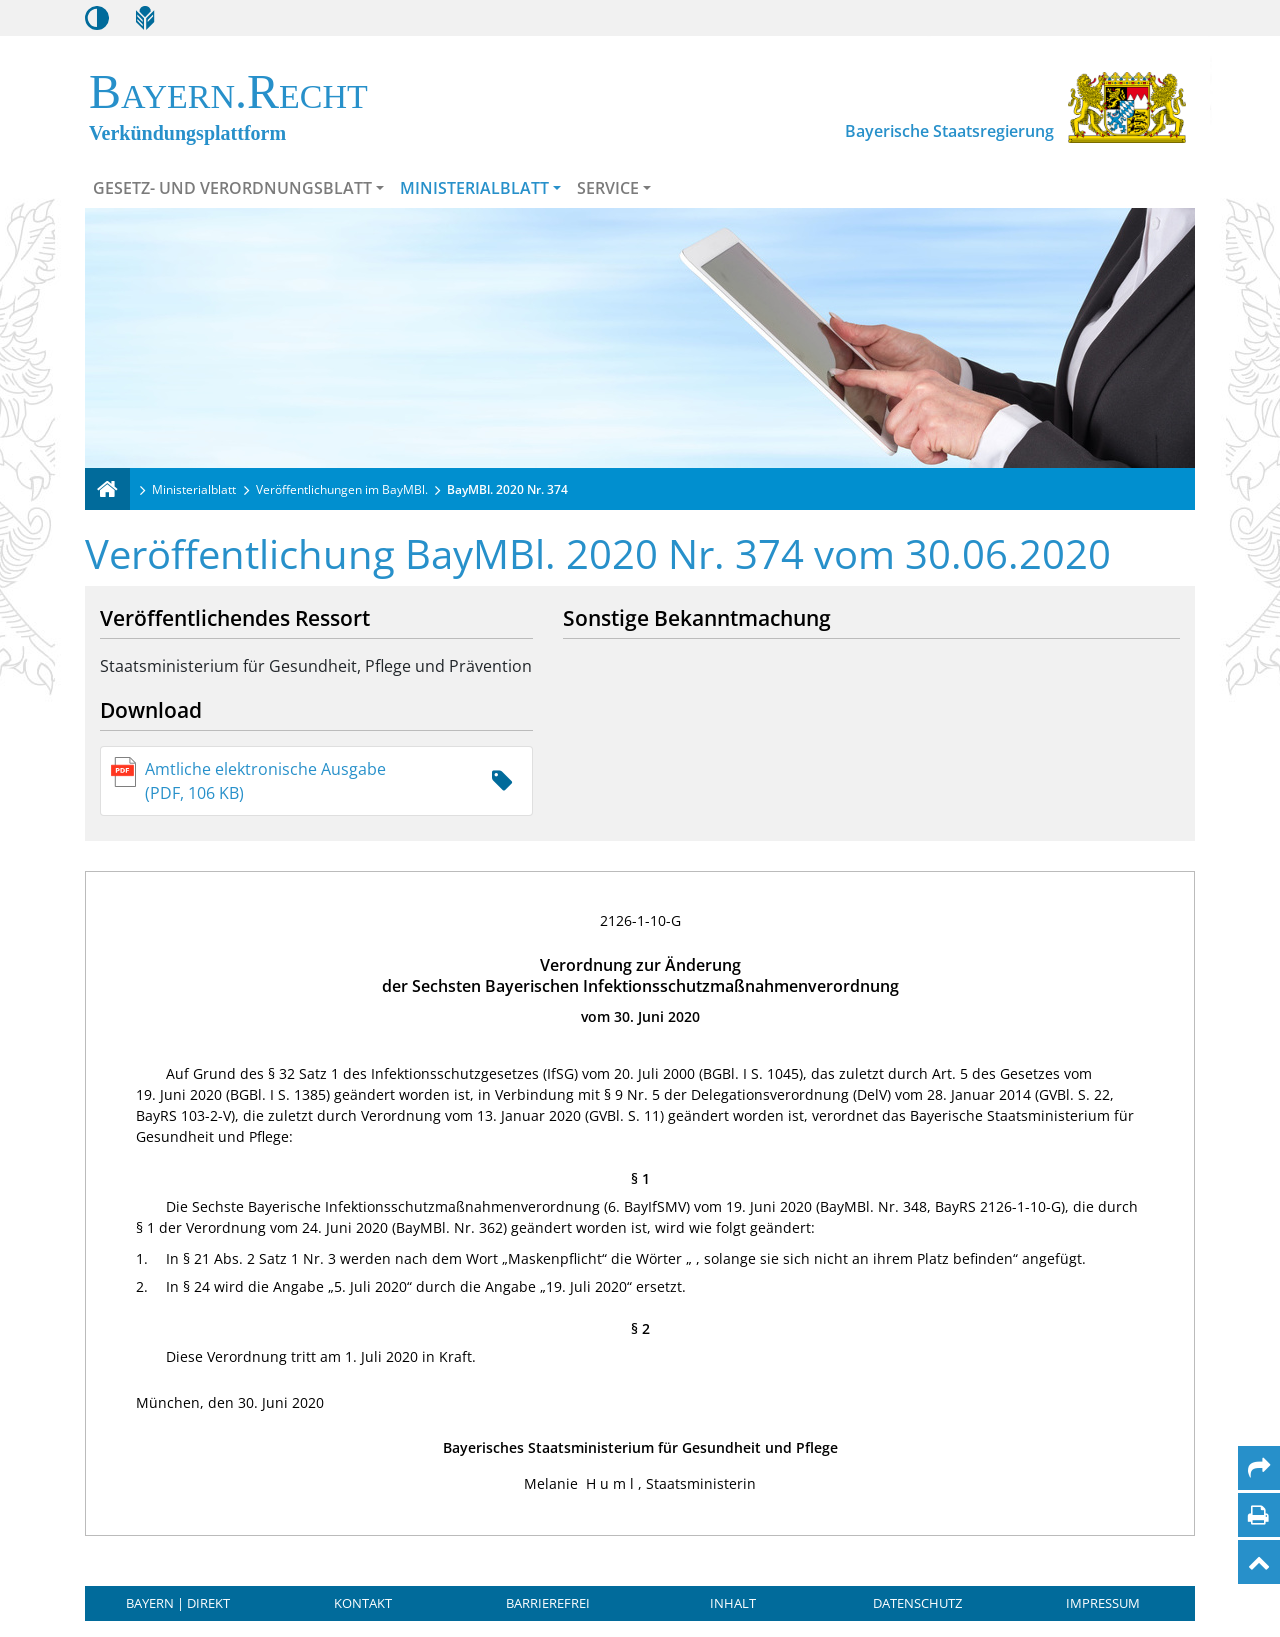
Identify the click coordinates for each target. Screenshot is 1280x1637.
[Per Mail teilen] (1259, 1468)
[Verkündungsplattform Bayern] (107, 489)
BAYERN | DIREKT (178, 1603)
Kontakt (363, 1603)
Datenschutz (917, 1603)
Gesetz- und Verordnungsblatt (232, 188)
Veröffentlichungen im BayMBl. (342, 489)
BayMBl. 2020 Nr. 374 (507, 489)
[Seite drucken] (1258, 1515)
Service (608, 188)
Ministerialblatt (474, 188)
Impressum (1103, 1603)
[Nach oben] (1259, 1562)
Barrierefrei (548, 1603)
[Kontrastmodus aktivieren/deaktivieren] (97, 18)
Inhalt (733, 1603)
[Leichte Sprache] (145, 18)
